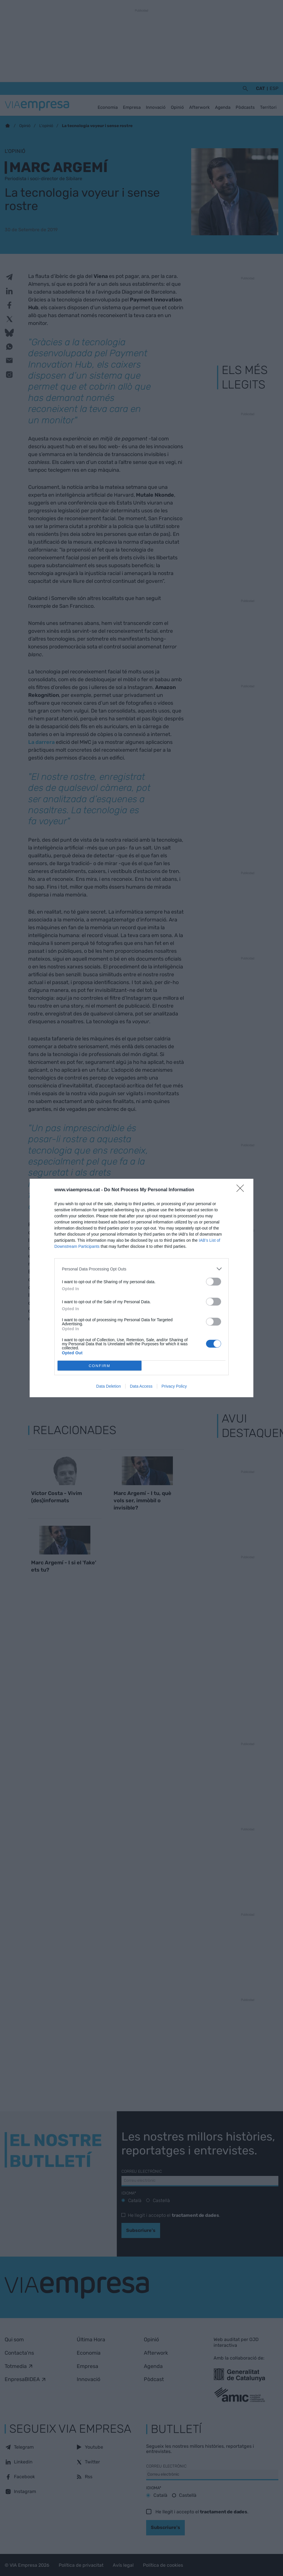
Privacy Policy (174, 1386)
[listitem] (141, 1269)
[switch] (213, 1282)
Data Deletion (108, 1386)
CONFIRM (99, 1366)
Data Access (141, 1386)
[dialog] (141, 1288)
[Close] (242, 1190)
